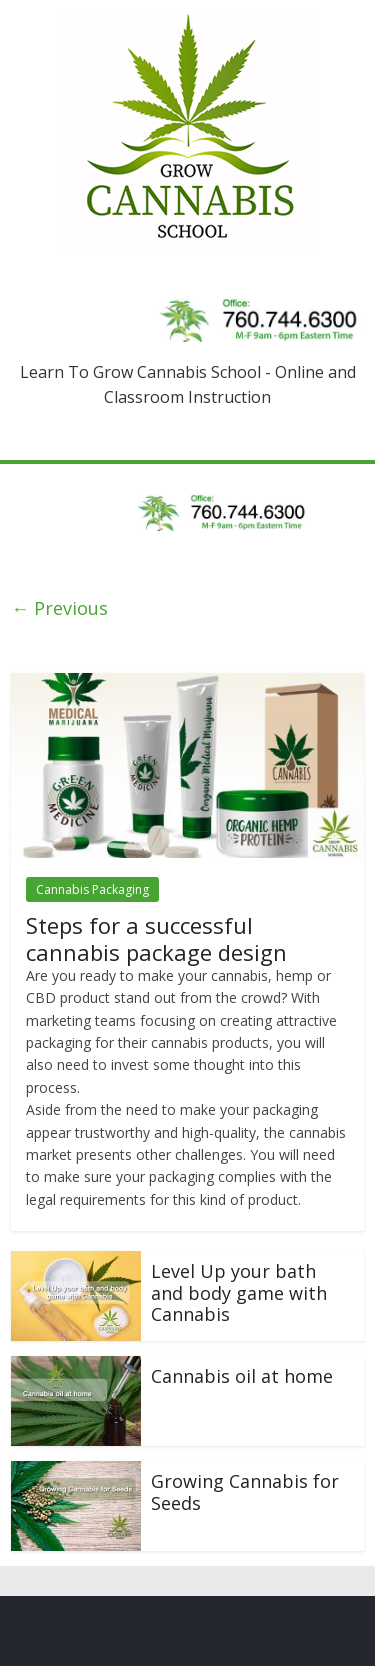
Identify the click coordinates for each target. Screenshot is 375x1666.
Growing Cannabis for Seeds (245, 1492)
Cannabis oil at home (242, 1376)
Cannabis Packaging (92, 889)
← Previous (59, 608)
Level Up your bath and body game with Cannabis (239, 1292)
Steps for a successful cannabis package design (156, 938)
